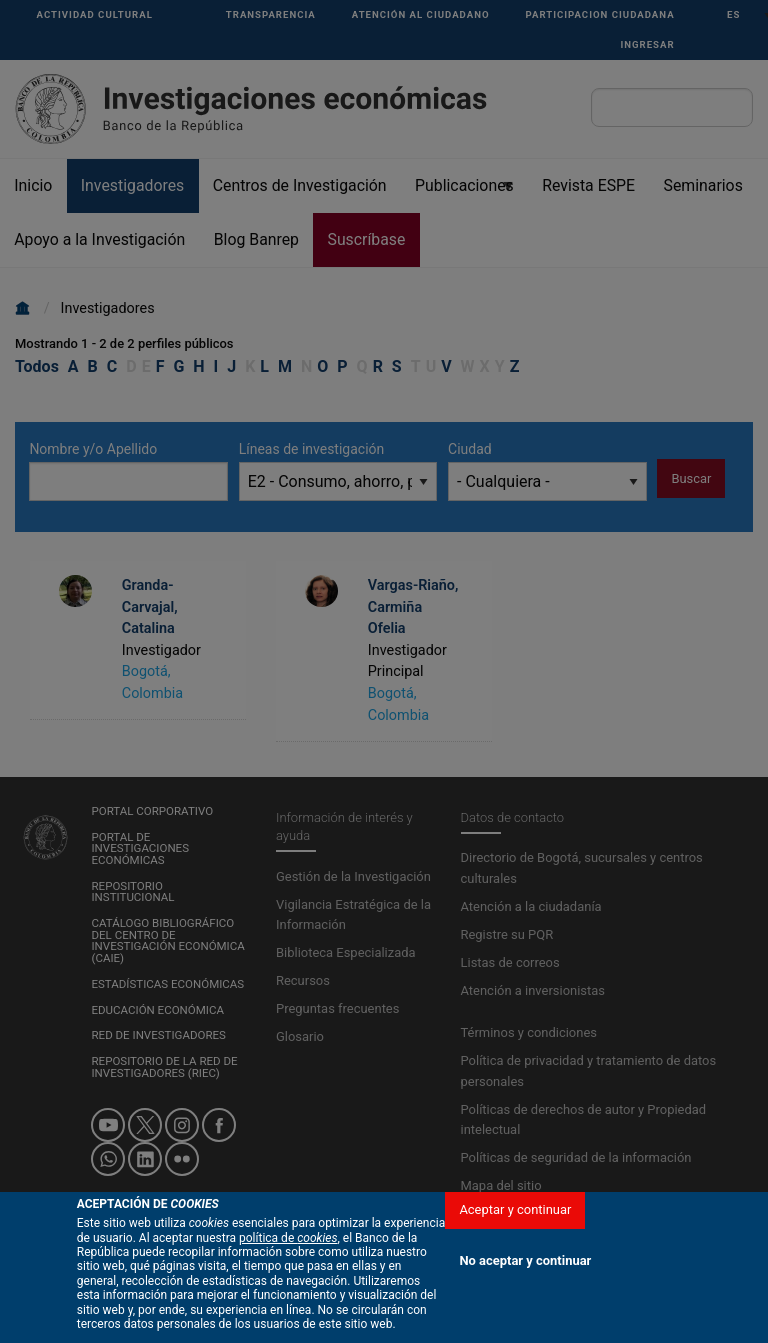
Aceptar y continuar (515, 1209)
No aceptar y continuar (525, 1260)
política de (288, 1238)
